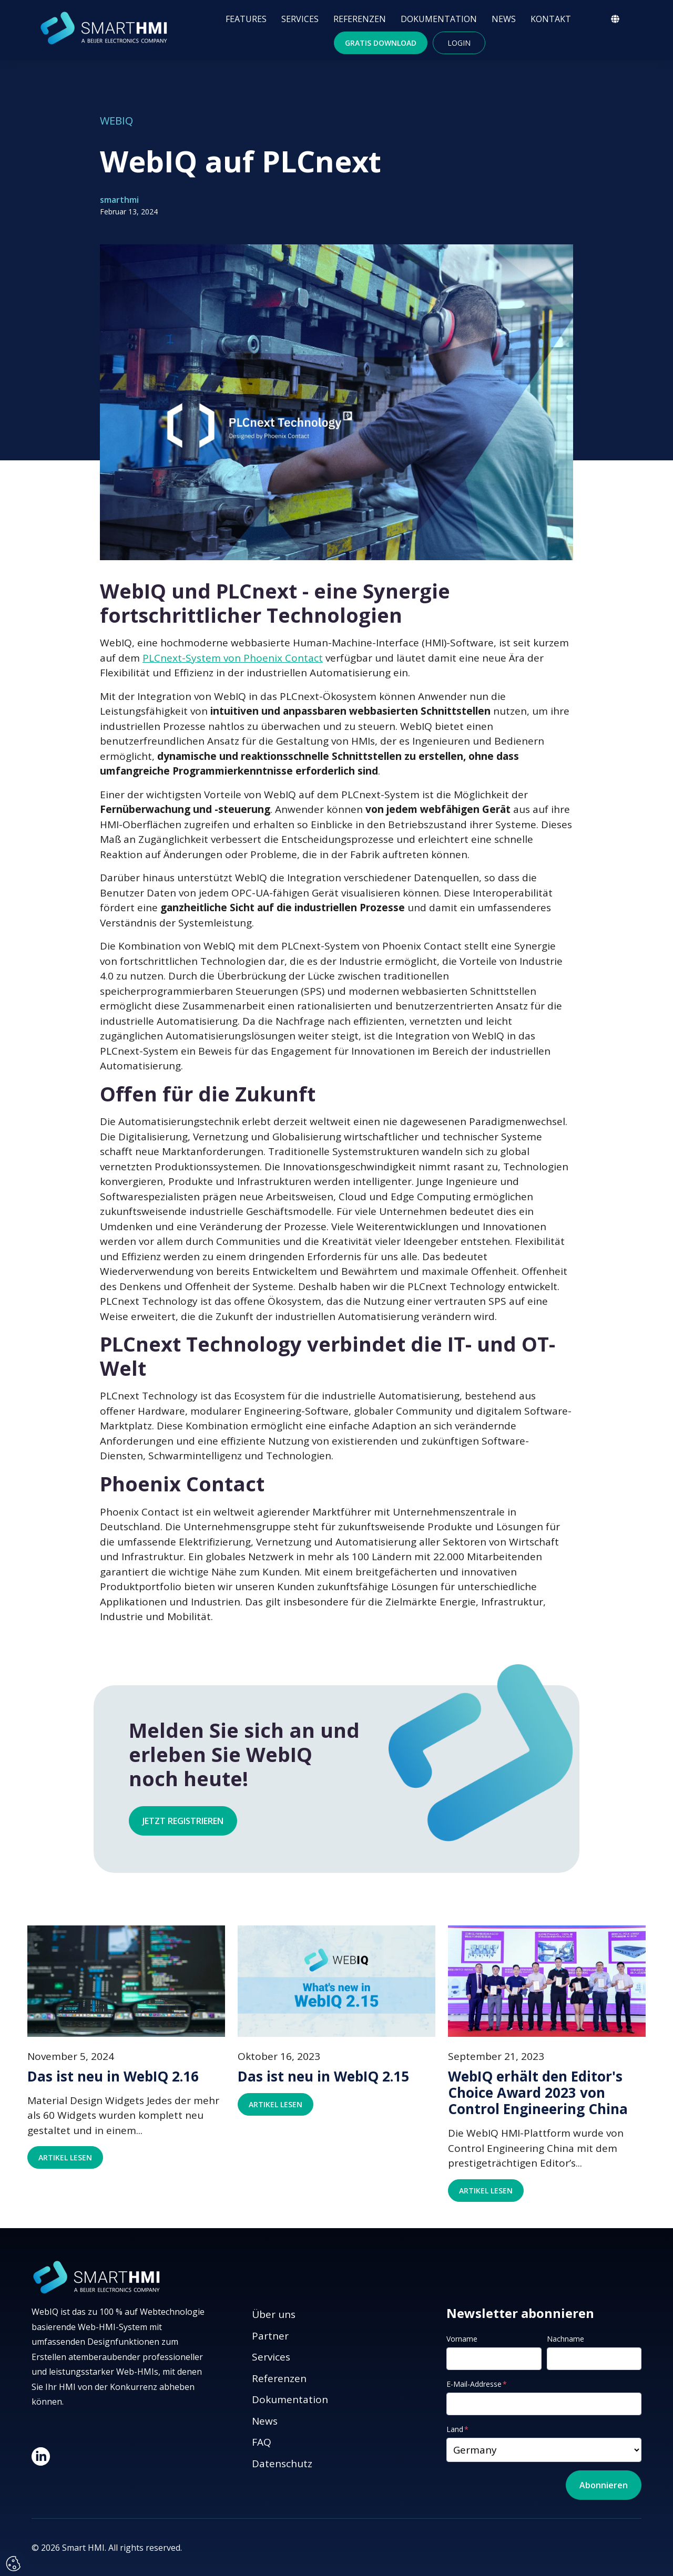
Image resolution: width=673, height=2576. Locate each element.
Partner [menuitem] (270, 2336)
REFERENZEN (359, 19)
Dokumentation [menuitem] (290, 2399)
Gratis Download (380, 43)
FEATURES (246, 19)
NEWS (504, 19)
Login (459, 43)
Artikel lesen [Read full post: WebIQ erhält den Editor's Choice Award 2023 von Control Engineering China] (486, 2191)
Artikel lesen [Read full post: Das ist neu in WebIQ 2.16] (65, 2157)
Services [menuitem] (271, 2357)
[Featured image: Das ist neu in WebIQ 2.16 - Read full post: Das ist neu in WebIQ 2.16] (126, 1980)
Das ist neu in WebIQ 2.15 (323, 2076)
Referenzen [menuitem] (279, 2378)
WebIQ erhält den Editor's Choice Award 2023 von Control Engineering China (538, 2093)
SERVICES (300, 19)
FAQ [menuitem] (261, 2442)
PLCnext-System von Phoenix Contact (232, 658)
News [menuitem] (265, 2421)
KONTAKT (551, 19)
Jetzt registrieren (182, 1821)
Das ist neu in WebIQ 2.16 (113, 2076)
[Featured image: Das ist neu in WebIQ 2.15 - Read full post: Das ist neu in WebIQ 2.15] (336, 1980)
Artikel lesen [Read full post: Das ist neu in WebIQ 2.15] (275, 2104)
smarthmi (119, 199)
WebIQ (116, 121)
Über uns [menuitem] (273, 2314)
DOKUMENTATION (439, 19)
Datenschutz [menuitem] (282, 2463)
